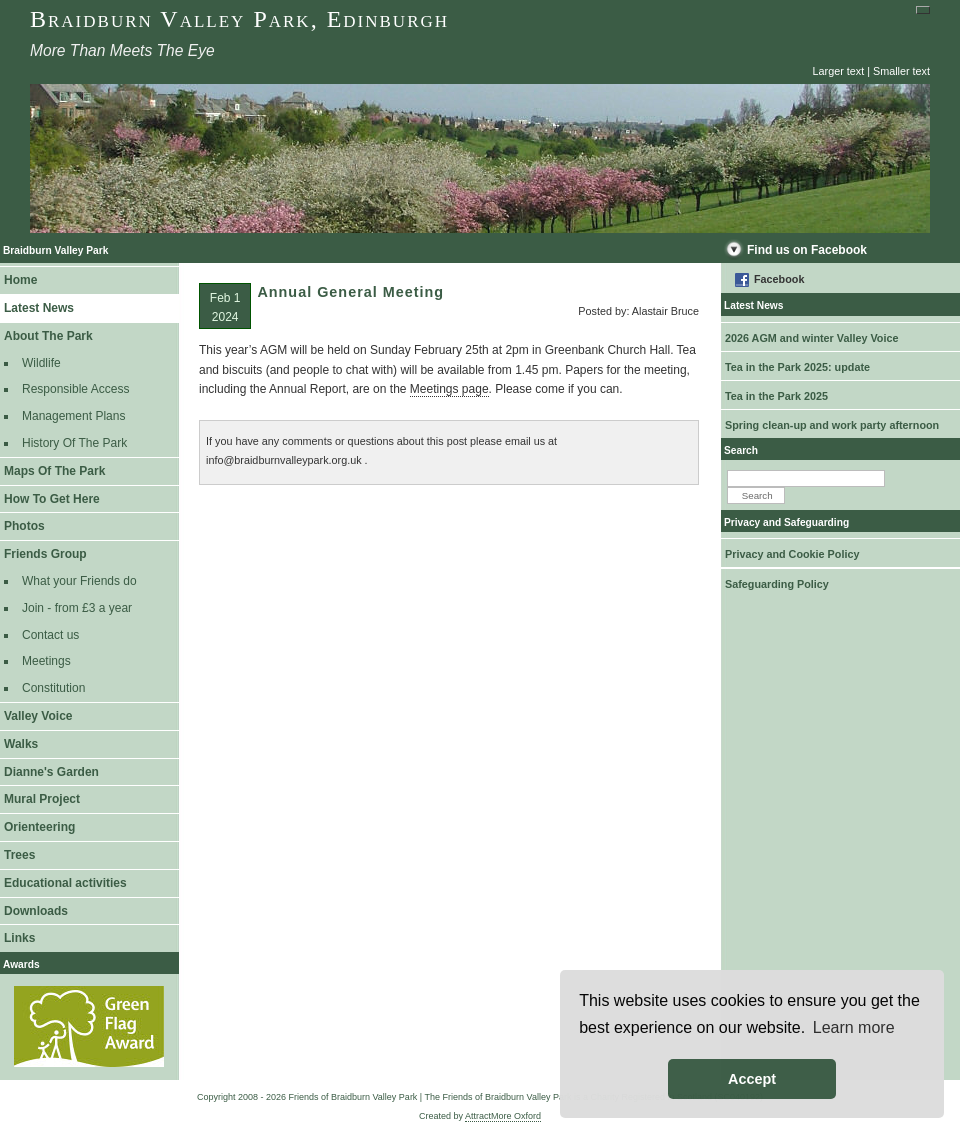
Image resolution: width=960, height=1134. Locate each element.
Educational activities (65, 883)
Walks (21, 744)
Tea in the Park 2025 (776, 396)
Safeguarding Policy (777, 584)
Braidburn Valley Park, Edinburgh (239, 19)
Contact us (50, 635)
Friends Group (45, 554)
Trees (19, 855)
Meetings (46, 661)
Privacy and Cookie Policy (792, 554)
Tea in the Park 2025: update (797, 367)
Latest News (39, 308)
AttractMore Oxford (503, 1116)
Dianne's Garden (51, 772)
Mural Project (42, 799)
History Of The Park (74, 443)
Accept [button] (752, 1079)
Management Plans (73, 416)
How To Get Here (52, 499)
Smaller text (901, 71)
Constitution (53, 688)
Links (19, 938)
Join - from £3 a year (77, 608)
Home (20, 280)
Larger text (839, 71)
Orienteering (39, 827)
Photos (24, 526)
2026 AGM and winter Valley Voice (811, 338)
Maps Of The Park (54, 471)
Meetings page (449, 389)
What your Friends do (79, 581)
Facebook (779, 279)
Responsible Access (75, 389)
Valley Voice (38, 716)
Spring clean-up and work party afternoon (832, 425)
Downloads (36, 911)
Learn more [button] (854, 1027)
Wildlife (41, 363)
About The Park (48, 336)
